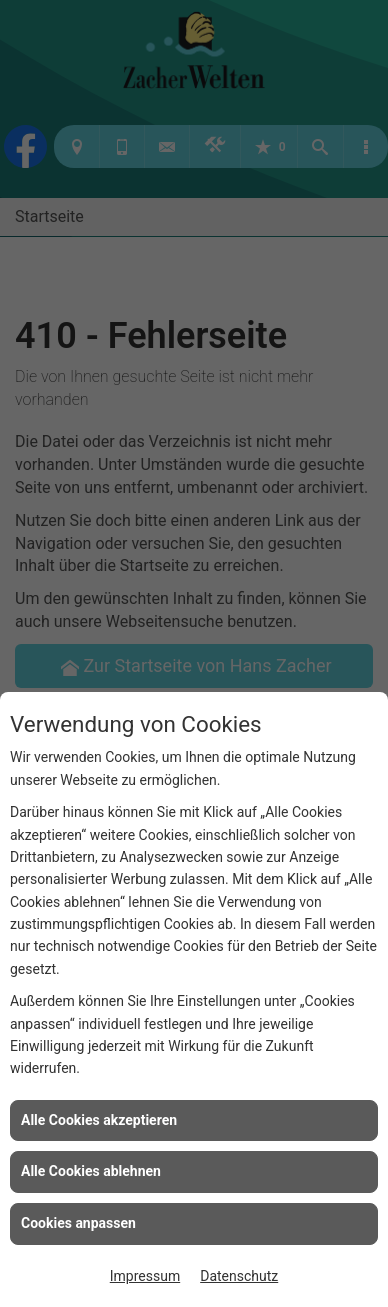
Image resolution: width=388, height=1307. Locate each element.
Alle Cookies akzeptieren (99, 1120)
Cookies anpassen (78, 1223)
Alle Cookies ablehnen (91, 1171)
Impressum (145, 1276)
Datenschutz (239, 1276)
